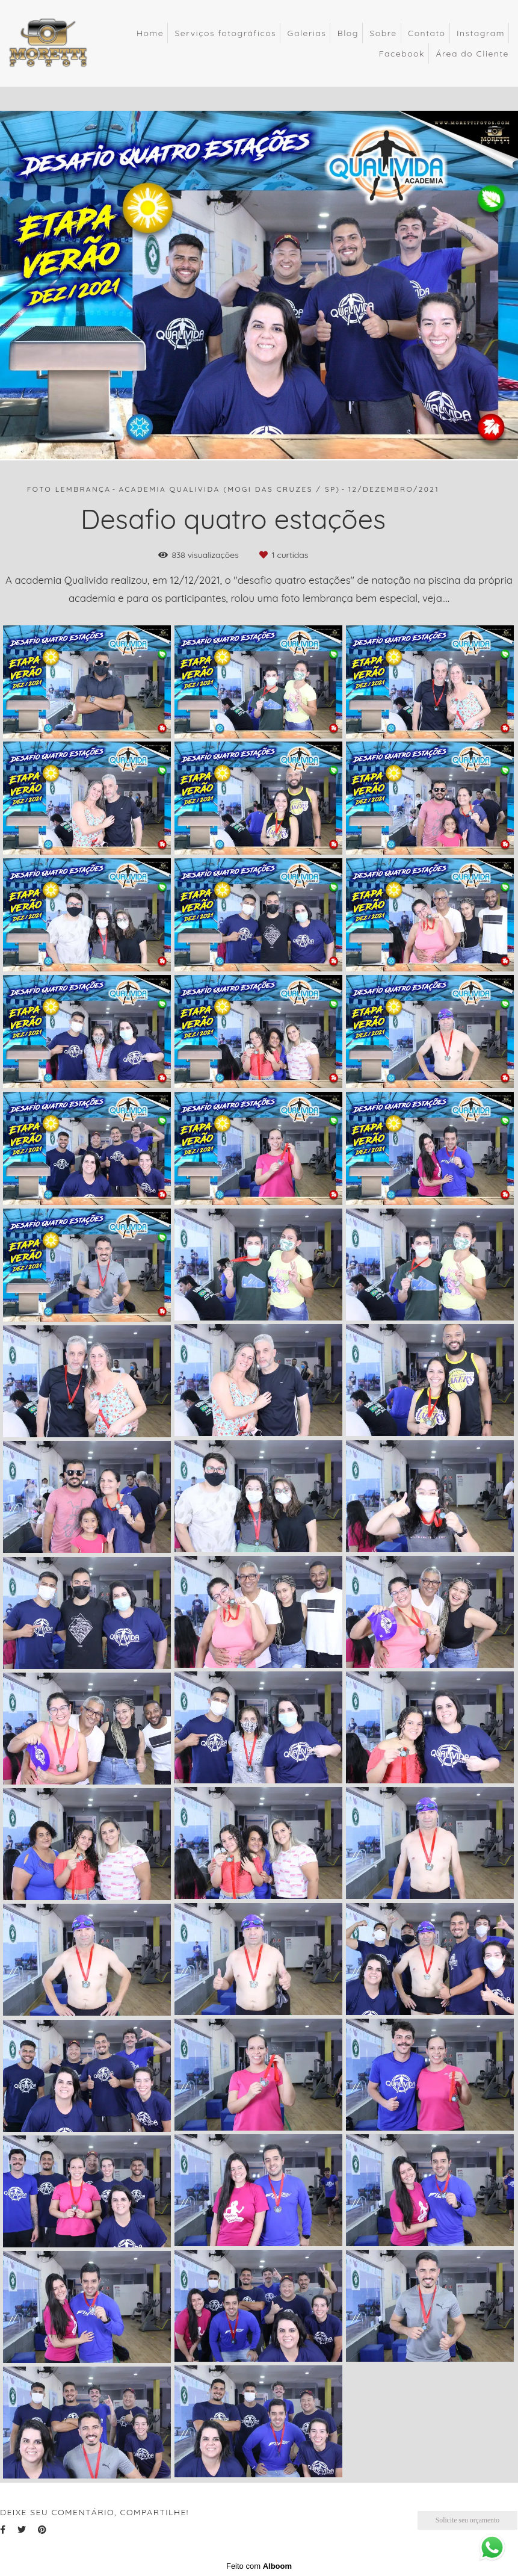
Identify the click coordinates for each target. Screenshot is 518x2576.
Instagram (481, 33)
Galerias (307, 33)
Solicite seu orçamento (467, 2520)
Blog (348, 33)
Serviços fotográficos (225, 33)
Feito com (259, 2566)
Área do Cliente (472, 53)
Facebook (402, 53)
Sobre (382, 33)
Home (150, 33)
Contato (427, 33)
